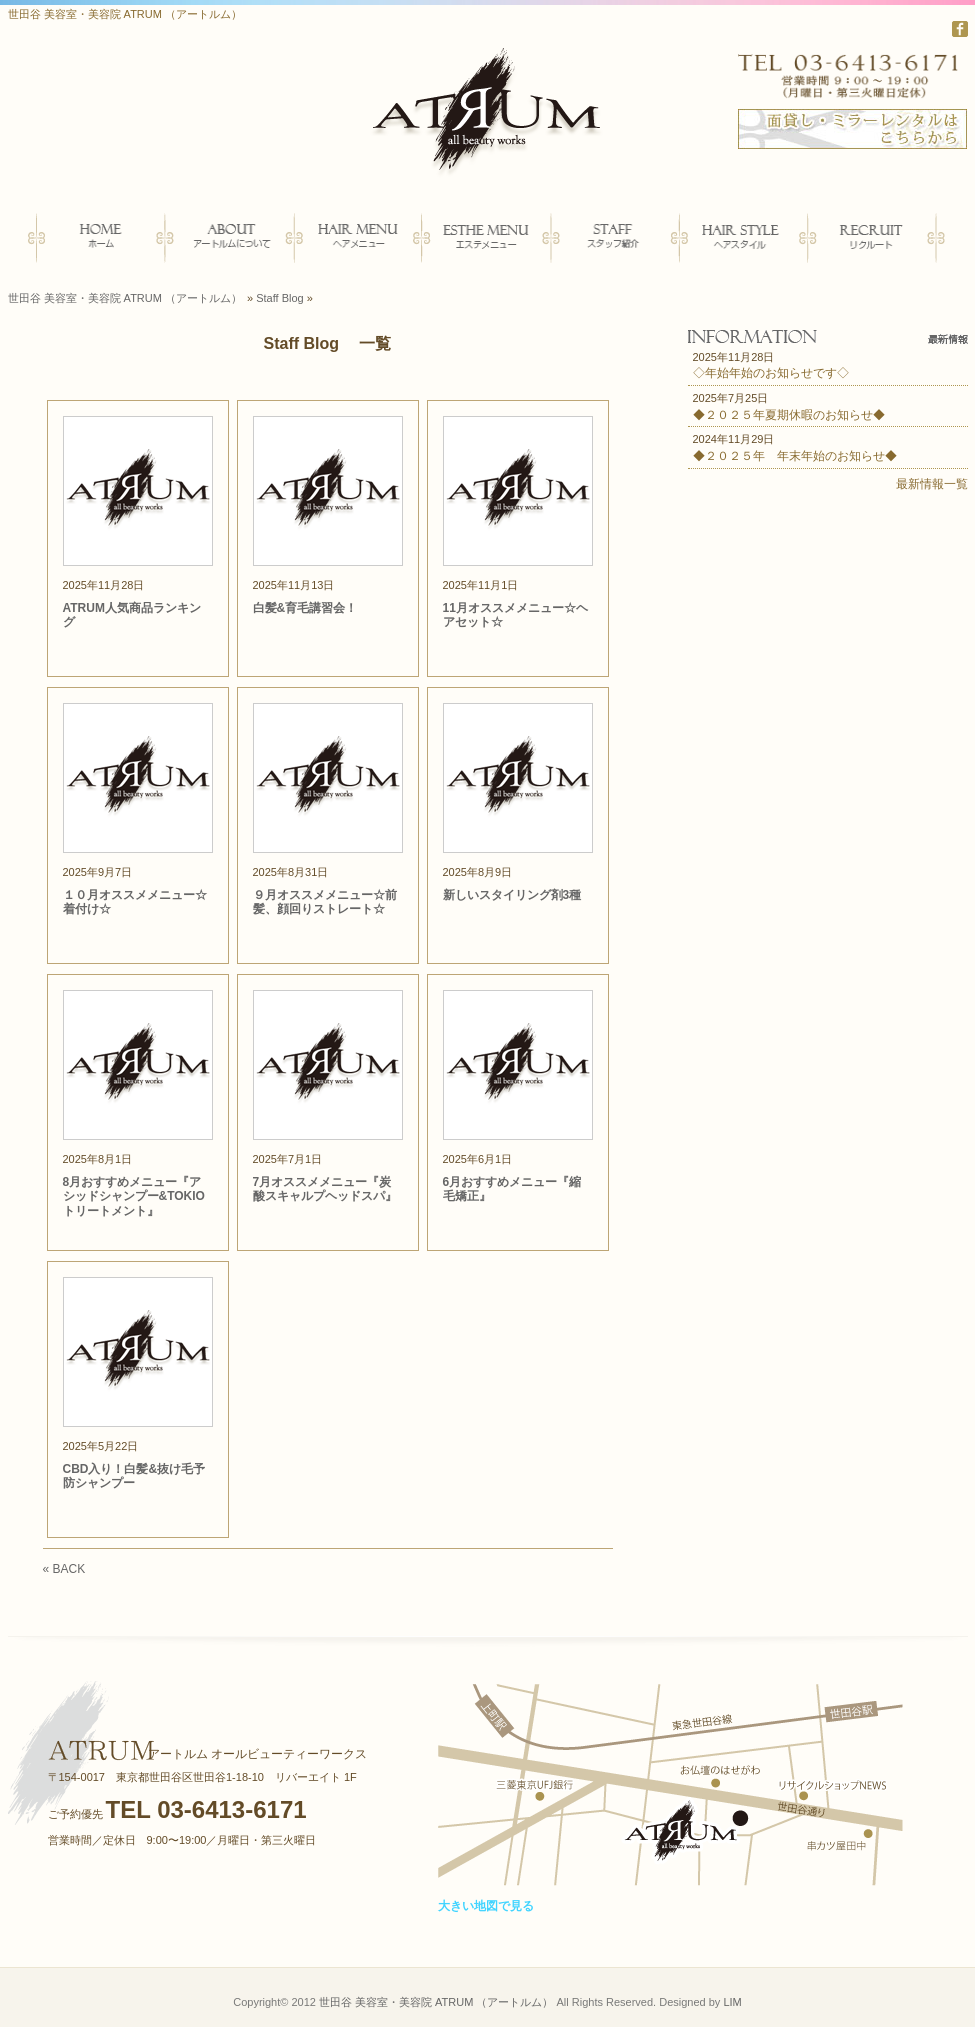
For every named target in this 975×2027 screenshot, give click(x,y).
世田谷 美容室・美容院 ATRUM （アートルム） (125, 298)
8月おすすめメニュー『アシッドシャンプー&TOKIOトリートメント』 (134, 1196)
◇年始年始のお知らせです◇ (771, 373)
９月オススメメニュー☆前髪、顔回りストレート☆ (325, 902)
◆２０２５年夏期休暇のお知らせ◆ (789, 415)
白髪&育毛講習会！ (305, 608)
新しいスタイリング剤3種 (512, 895)
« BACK (64, 1569)
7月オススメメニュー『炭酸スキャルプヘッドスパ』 (325, 1189)
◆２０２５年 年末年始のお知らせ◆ (795, 456)
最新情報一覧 (932, 484)
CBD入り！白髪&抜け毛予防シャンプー (134, 1476)
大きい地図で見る (486, 1906)
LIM (732, 2002)
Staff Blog (280, 298)
